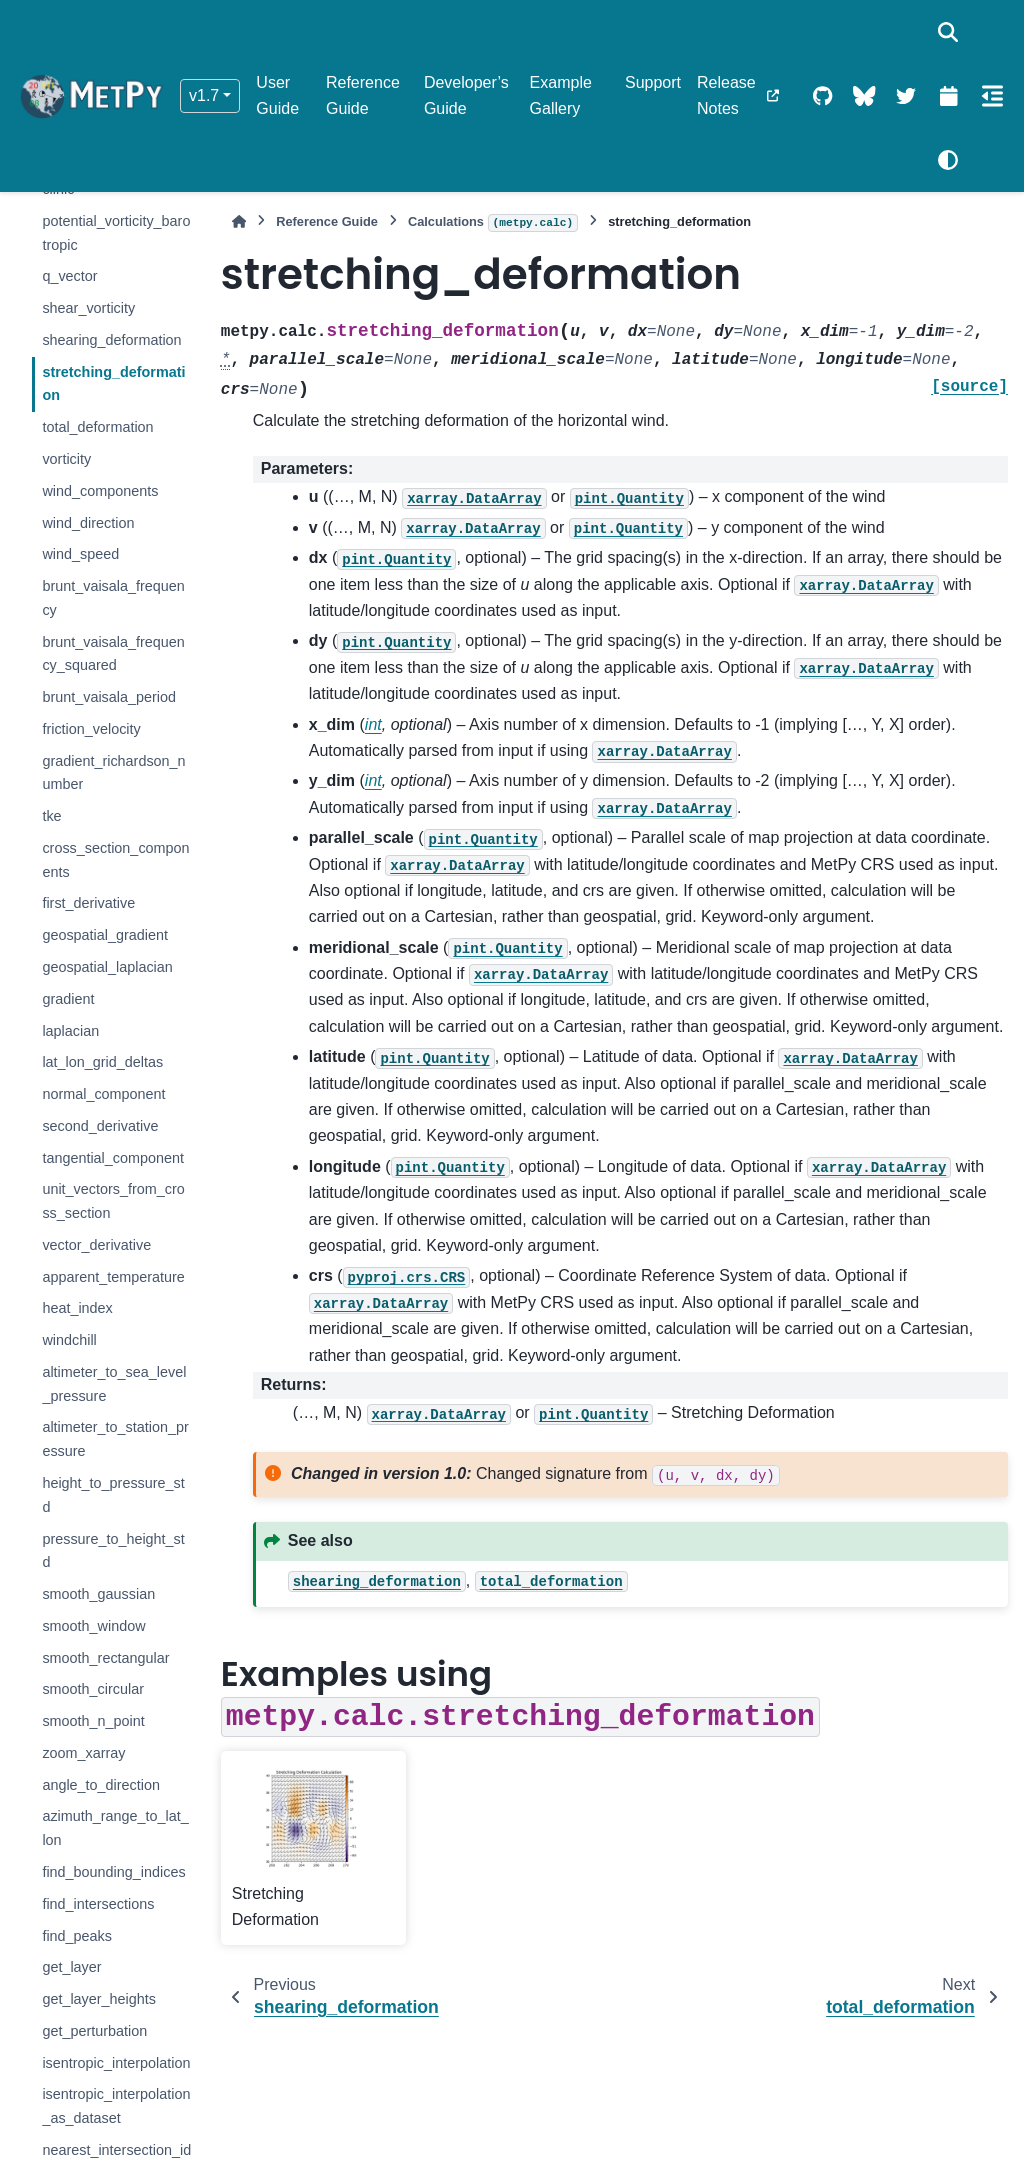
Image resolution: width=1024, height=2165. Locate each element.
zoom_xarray (83, 1753)
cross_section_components (115, 860)
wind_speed (80, 554)
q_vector (69, 276)
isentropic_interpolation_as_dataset (116, 2106)
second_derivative (100, 1126)
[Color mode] (948, 160)
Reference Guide (363, 95)
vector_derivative (96, 1245)
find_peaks (77, 1936)
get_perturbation (94, 2031)
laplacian (70, 1031)
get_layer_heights (99, 1999)
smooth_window (93, 1626)
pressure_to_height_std (113, 1551)
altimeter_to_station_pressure (115, 1439)
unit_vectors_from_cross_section (113, 1201)
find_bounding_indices (113, 1872)
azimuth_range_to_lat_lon (115, 1828)
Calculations (493, 223)
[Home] (239, 221)
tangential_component (113, 1158)
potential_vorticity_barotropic (116, 233)
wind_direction (88, 523)
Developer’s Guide (466, 95)
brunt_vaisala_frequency (113, 598)
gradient (68, 999)
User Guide (277, 95)
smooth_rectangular (105, 1658)
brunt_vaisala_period (109, 697)
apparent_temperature (113, 1277)
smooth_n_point (93, 1721)
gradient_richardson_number (113, 773)
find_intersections (98, 1904)
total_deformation (97, 427)
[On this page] (992, 96)
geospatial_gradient (105, 935)
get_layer (71, 1967)
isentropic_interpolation (116, 2063)
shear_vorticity (88, 308)
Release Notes (726, 95)
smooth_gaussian (98, 1594)
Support (653, 82)
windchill (69, 1340)
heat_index (77, 1308)
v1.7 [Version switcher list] (204, 95)
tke (51, 816)
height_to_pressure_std (113, 1495)
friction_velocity (91, 729)
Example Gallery (561, 95)
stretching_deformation (113, 384)
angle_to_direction (101, 1785)
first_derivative (88, 903)
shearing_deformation (111, 340)
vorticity (66, 459)
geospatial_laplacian (107, 967)
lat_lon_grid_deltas (102, 1062)
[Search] (948, 32)
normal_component (103, 1094)
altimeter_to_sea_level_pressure (114, 1384)
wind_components (100, 491)
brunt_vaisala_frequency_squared (113, 654)
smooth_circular (93, 1689)
